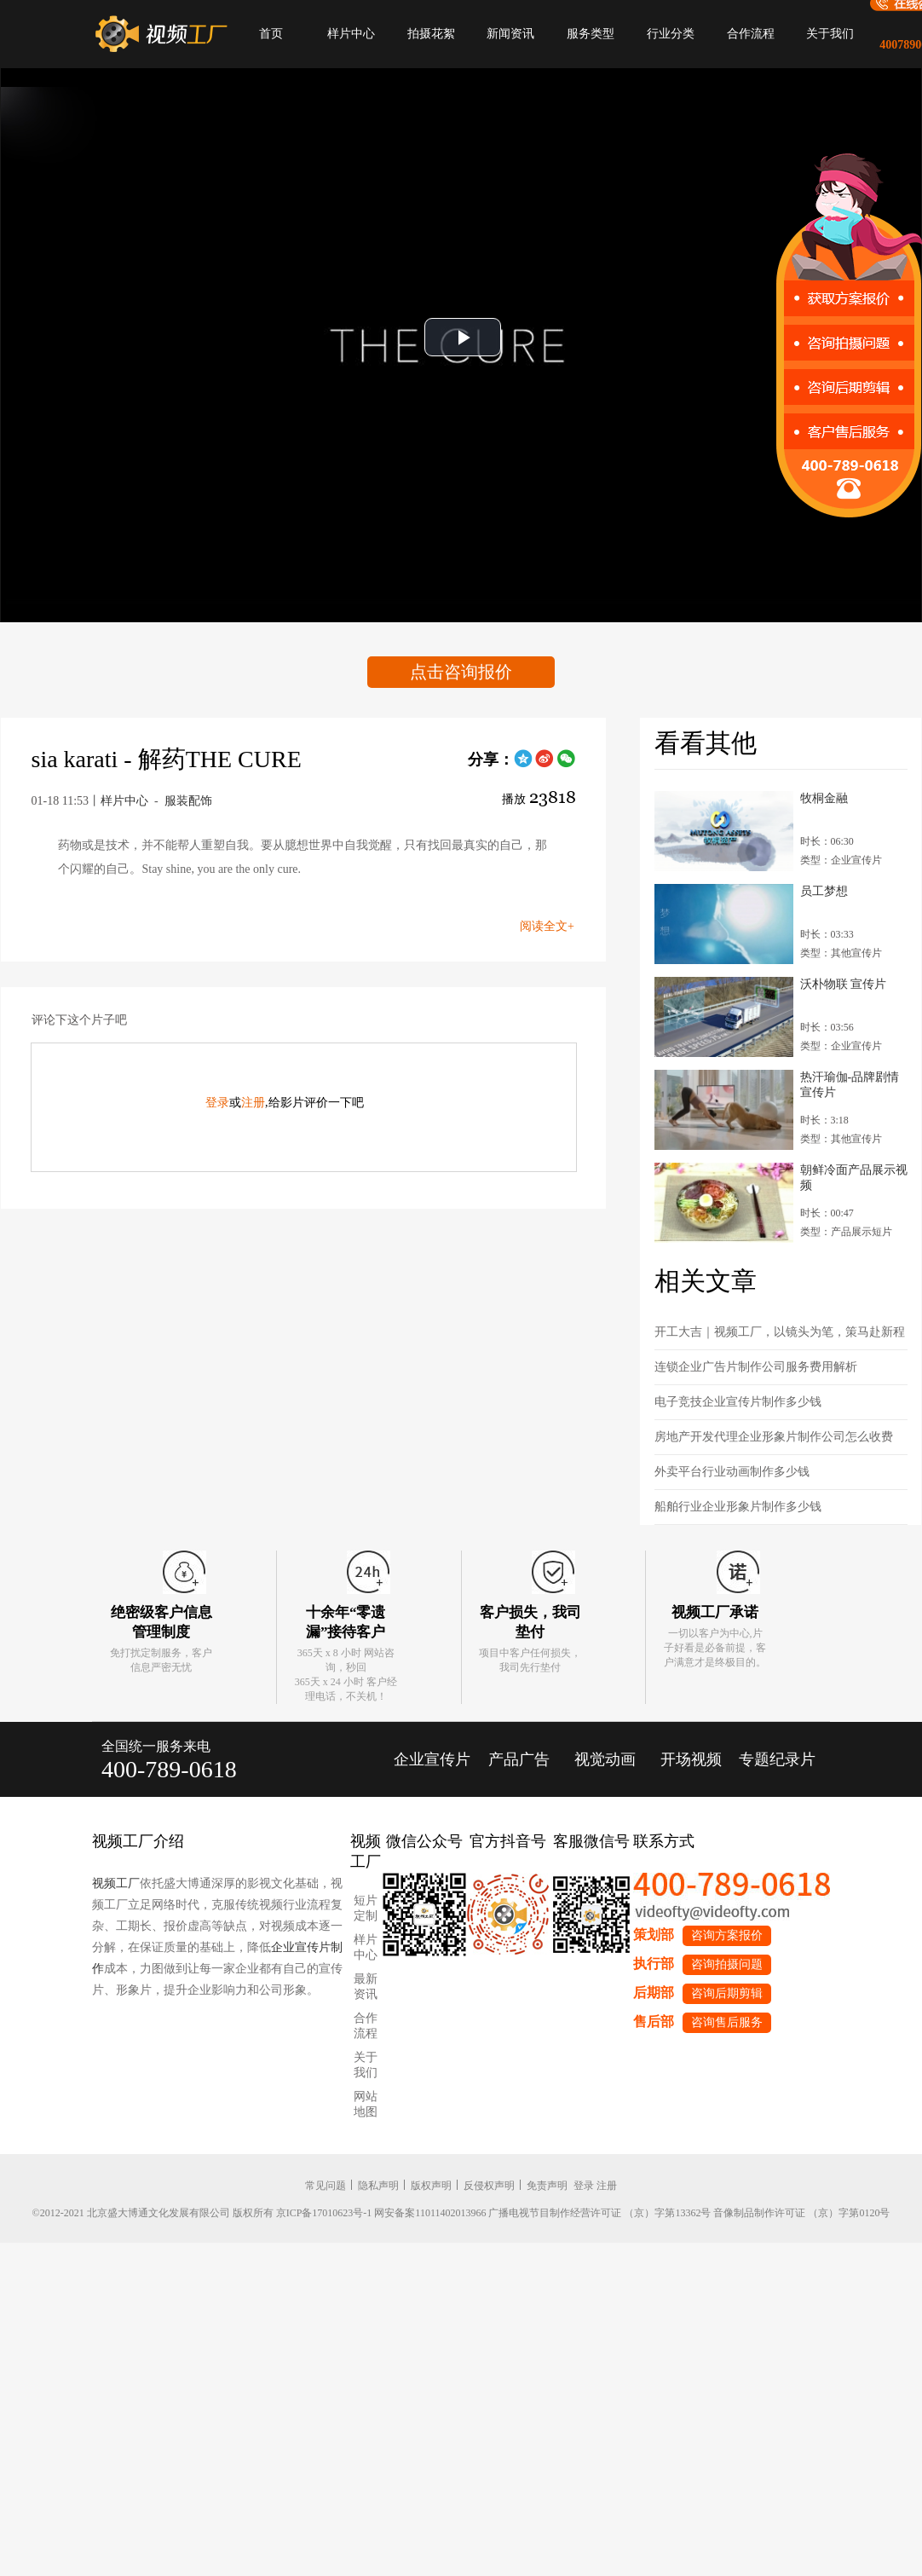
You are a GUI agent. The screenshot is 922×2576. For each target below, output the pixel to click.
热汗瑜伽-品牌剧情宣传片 (850, 1085)
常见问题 (325, 2186)
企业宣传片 (432, 1759)
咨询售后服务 (727, 2022)
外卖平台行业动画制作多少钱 (732, 1471)
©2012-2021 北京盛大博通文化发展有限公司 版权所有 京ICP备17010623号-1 (202, 2213)
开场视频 (691, 1759)
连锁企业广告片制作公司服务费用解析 (755, 1366)
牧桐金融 (824, 798)
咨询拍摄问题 (727, 1964)
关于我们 (830, 33)
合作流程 (751, 33)
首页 (271, 33)
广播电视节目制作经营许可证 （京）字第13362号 (599, 2213)
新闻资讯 (510, 33)
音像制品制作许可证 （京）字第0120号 (801, 2213)
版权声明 (431, 2186)
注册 (253, 1102)
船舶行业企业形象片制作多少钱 (737, 1506)
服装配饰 (188, 800)
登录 (217, 1102)
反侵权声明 (489, 2186)
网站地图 (365, 2104)
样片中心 (351, 33)
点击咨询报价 (461, 671)
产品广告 (519, 1759)
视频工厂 (116, 1883)
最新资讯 (365, 1986)
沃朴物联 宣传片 (843, 984)
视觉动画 (605, 1759)
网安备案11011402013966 (430, 2213)
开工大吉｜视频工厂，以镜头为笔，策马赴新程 (779, 1332)
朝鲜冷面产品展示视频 (854, 1178)
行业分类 (670, 33)
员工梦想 (824, 891)
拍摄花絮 (431, 33)
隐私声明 (378, 2186)
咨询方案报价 (727, 1935)
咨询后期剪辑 (727, 1993)
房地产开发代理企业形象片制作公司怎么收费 (773, 1436)
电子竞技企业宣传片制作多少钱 (737, 1401)
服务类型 (590, 33)
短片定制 (365, 1908)
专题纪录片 (777, 1759)
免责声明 (547, 2186)
